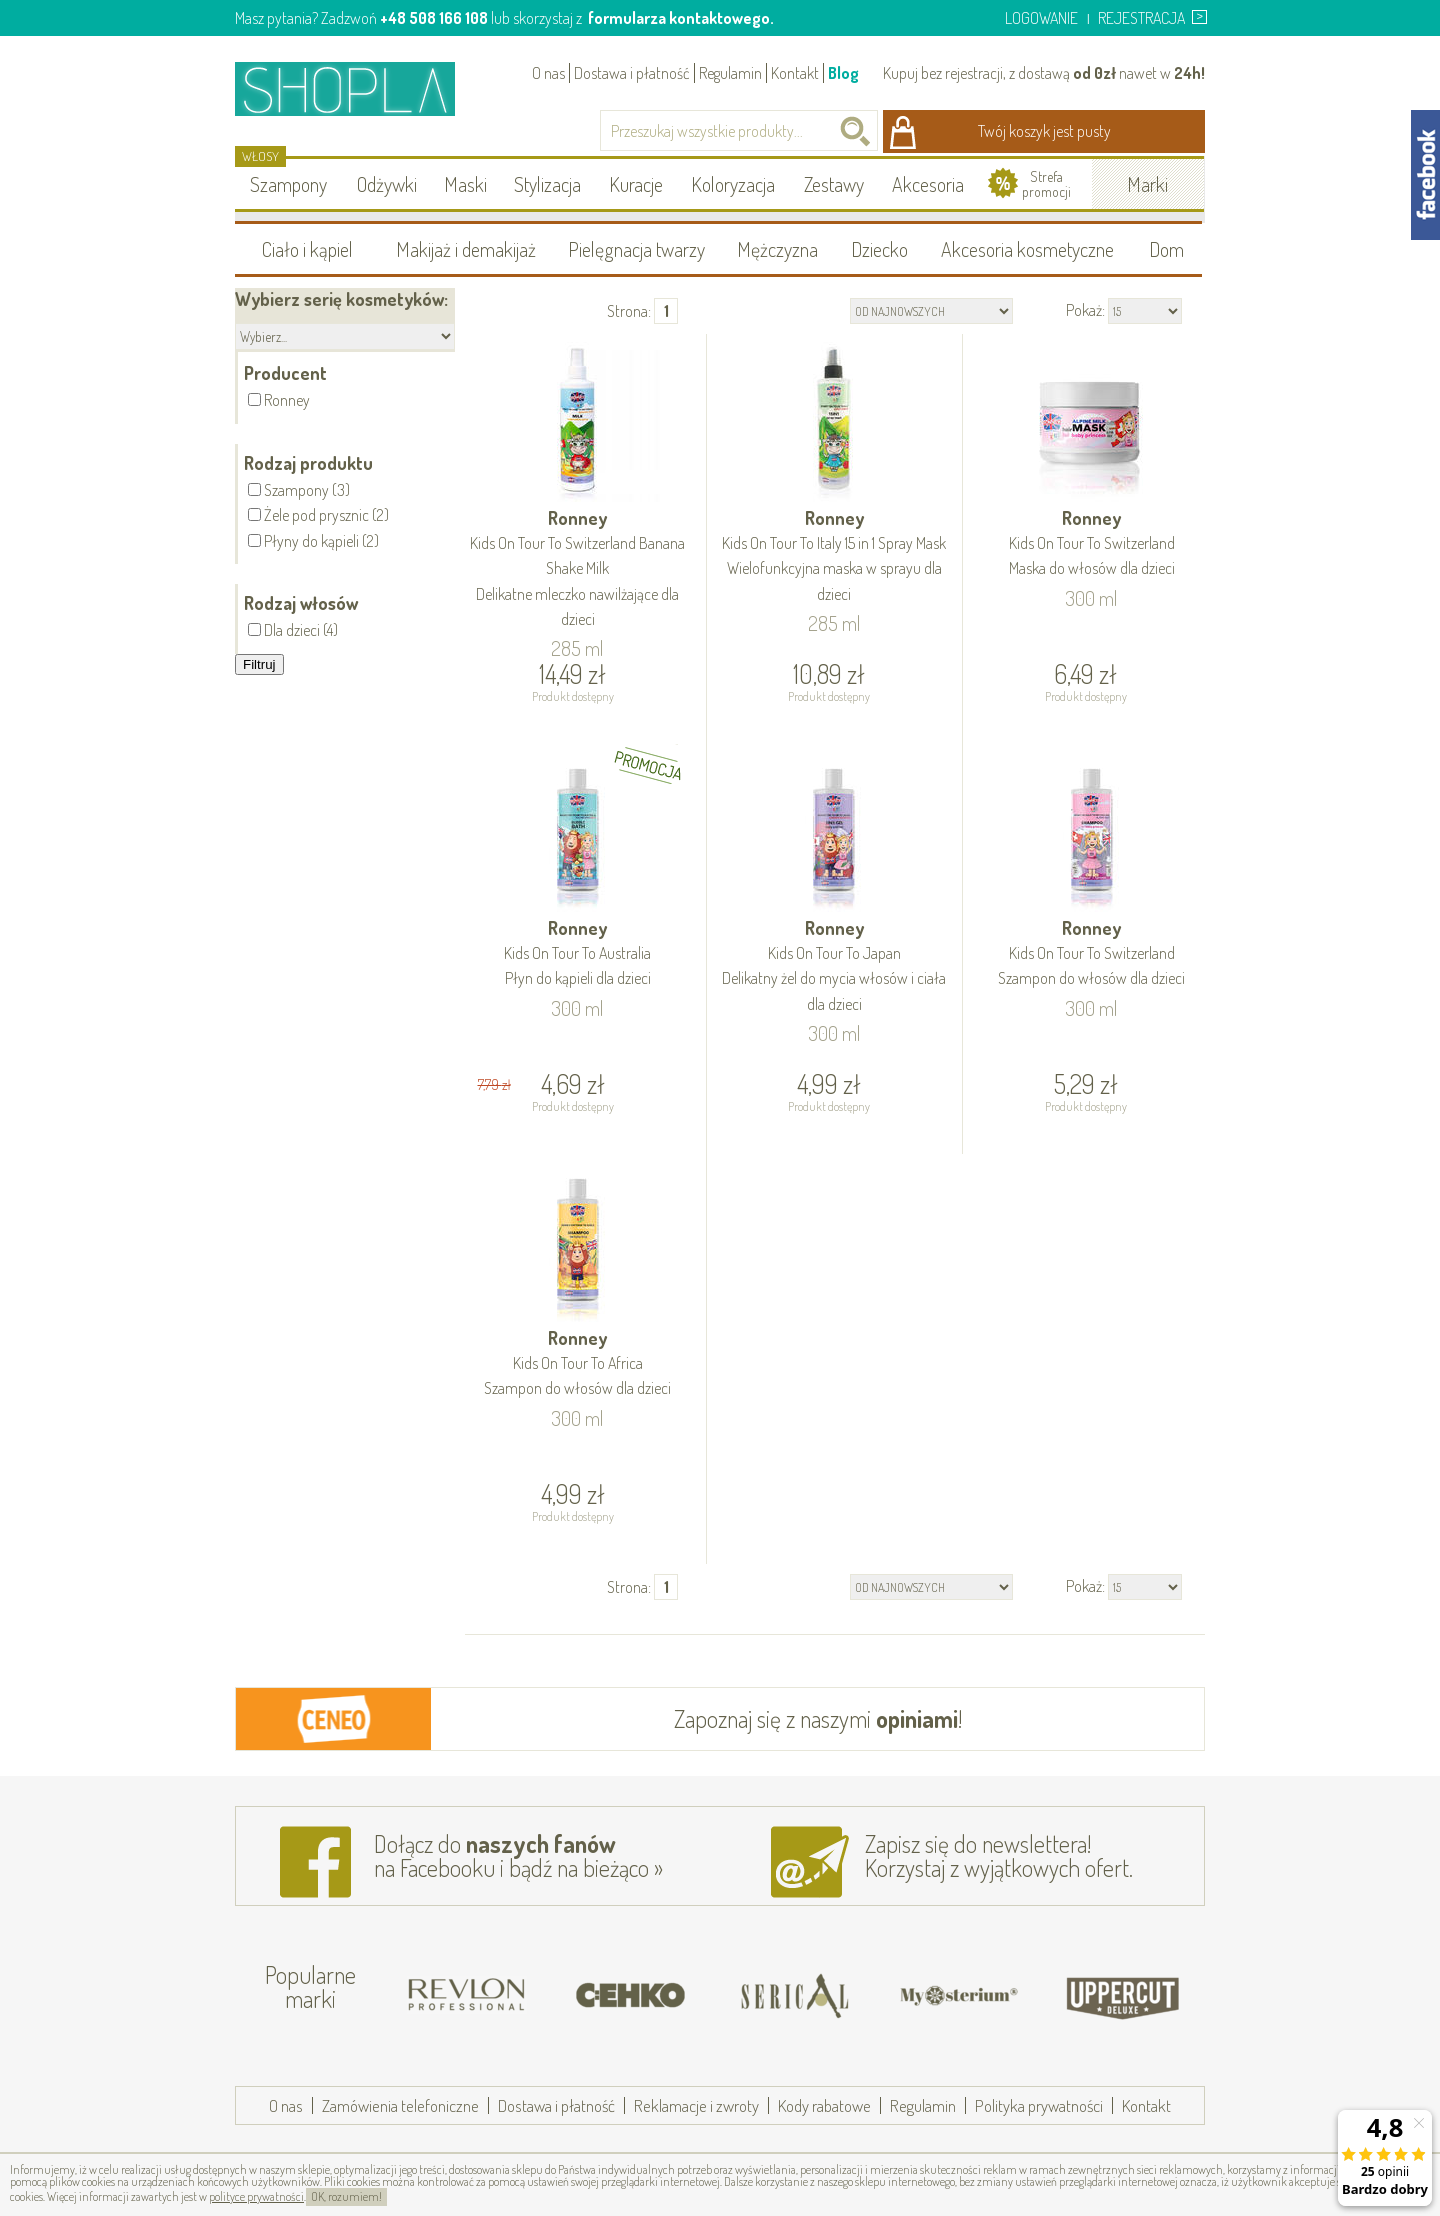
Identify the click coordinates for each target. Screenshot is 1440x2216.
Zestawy (834, 184)
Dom (1166, 249)
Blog (843, 73)
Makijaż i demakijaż (466, 249)
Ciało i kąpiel (307, 249)
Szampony (288, 184)
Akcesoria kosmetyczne (1027, 249)
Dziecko (879, 249)
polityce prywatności (256, 2196)
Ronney (578, 569)
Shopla (358, 88)
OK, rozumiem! (346, 2196)
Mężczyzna (777, 249)
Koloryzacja (733, 184)
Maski (465, 184)
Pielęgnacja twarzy (636, 249)
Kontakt (795, 73)
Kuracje (636, 184)
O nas (548, 73)
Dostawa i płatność (632, 73)
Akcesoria (928, 184)
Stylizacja (547, 184)
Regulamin (730, 73)
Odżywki (387, 184)
